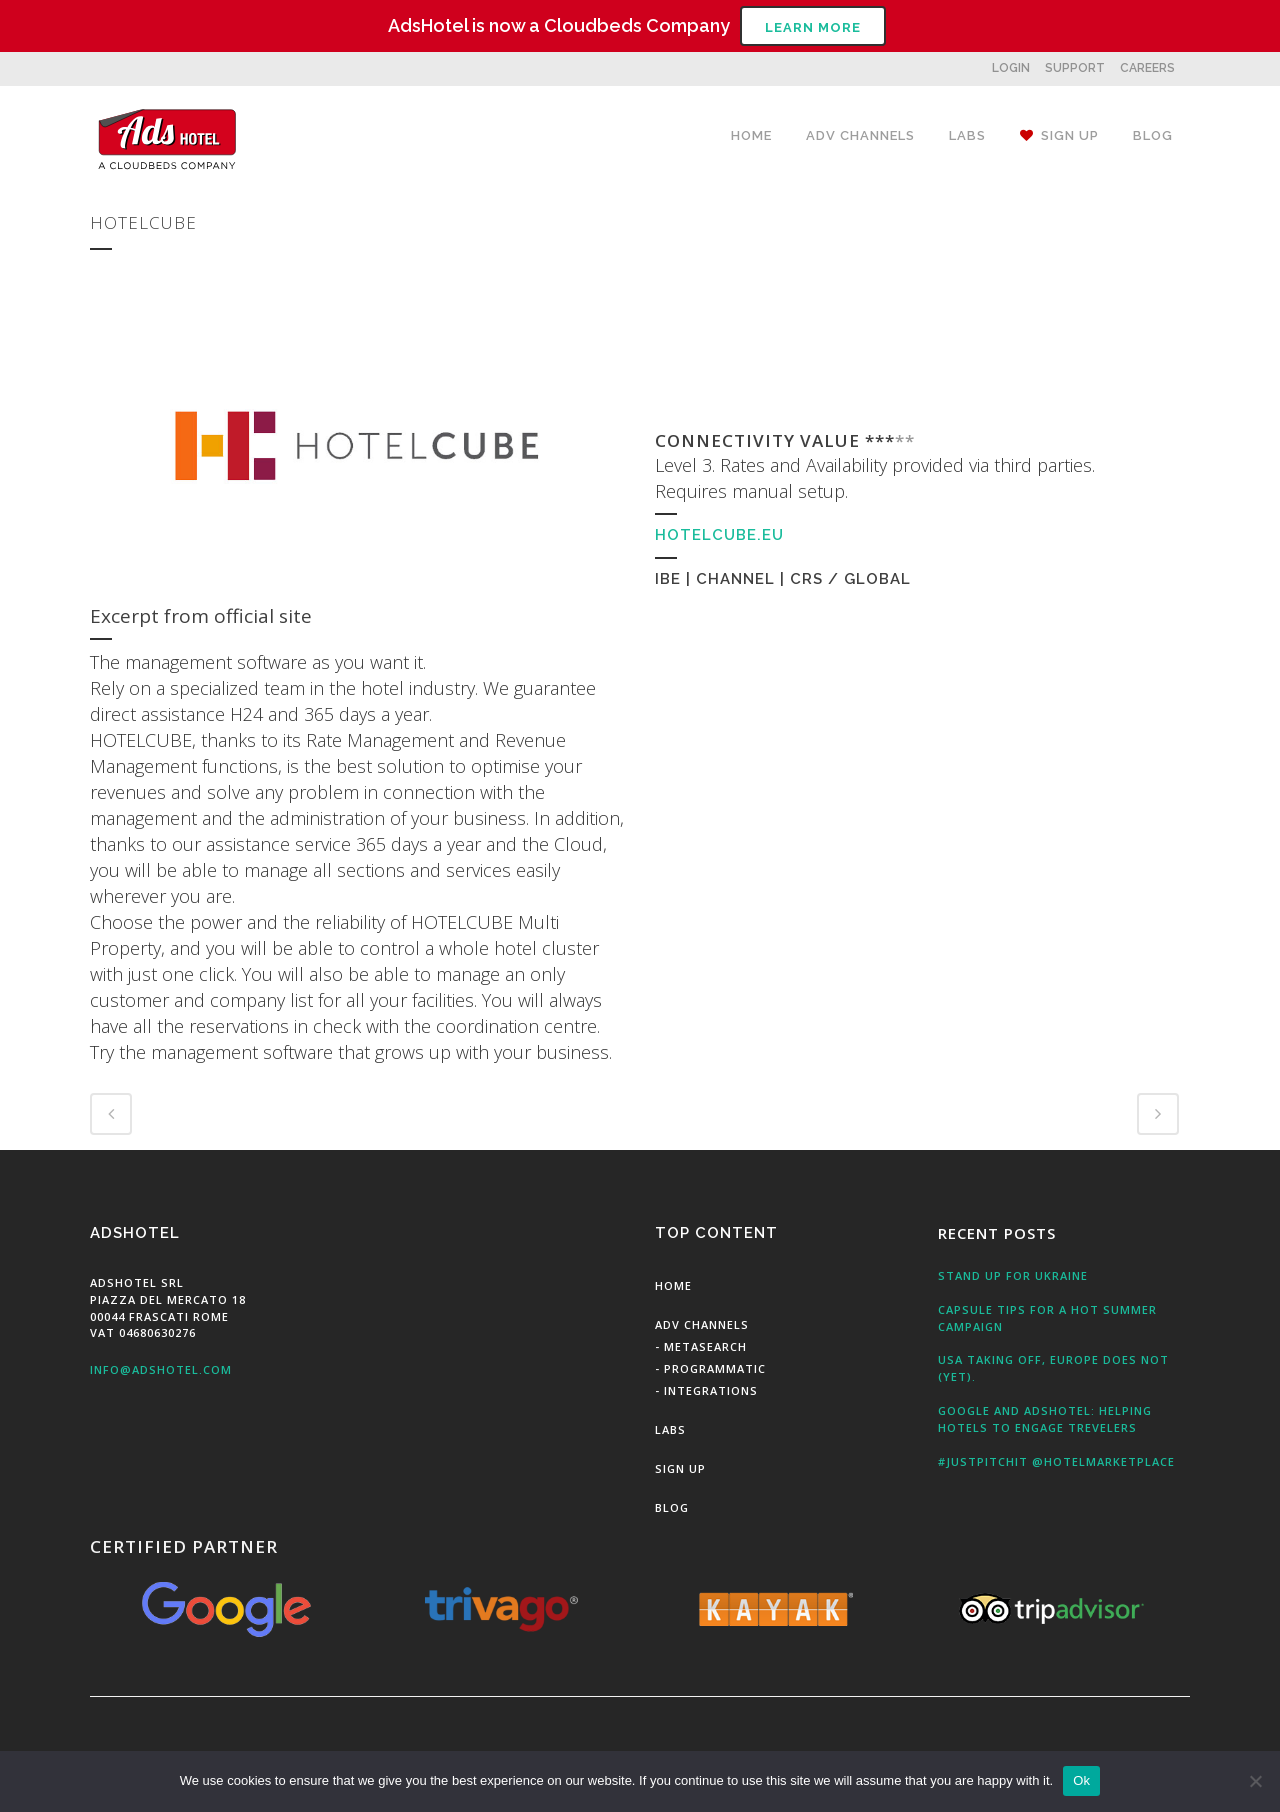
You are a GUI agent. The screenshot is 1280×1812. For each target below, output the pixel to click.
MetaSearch (705, 1346)
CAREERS (1147, 68)
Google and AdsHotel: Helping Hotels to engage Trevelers (1045, 1419)
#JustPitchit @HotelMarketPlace (1056, 1461)
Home (673, 1285)
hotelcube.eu (719, 535)
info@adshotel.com (161, 1369)
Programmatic (715, 1368)
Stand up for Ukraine (1013, 1275)
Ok (1081, 1780)
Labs (670, 1429)
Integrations (711, 1390)
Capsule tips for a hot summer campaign (1047, 1318)
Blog (672, 1507)
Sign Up (680, 1468)
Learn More (813, 27)
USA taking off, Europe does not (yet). (1053, 1368)
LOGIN (1011, 68)
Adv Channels (702, 1324)
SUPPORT (1075, 68)
